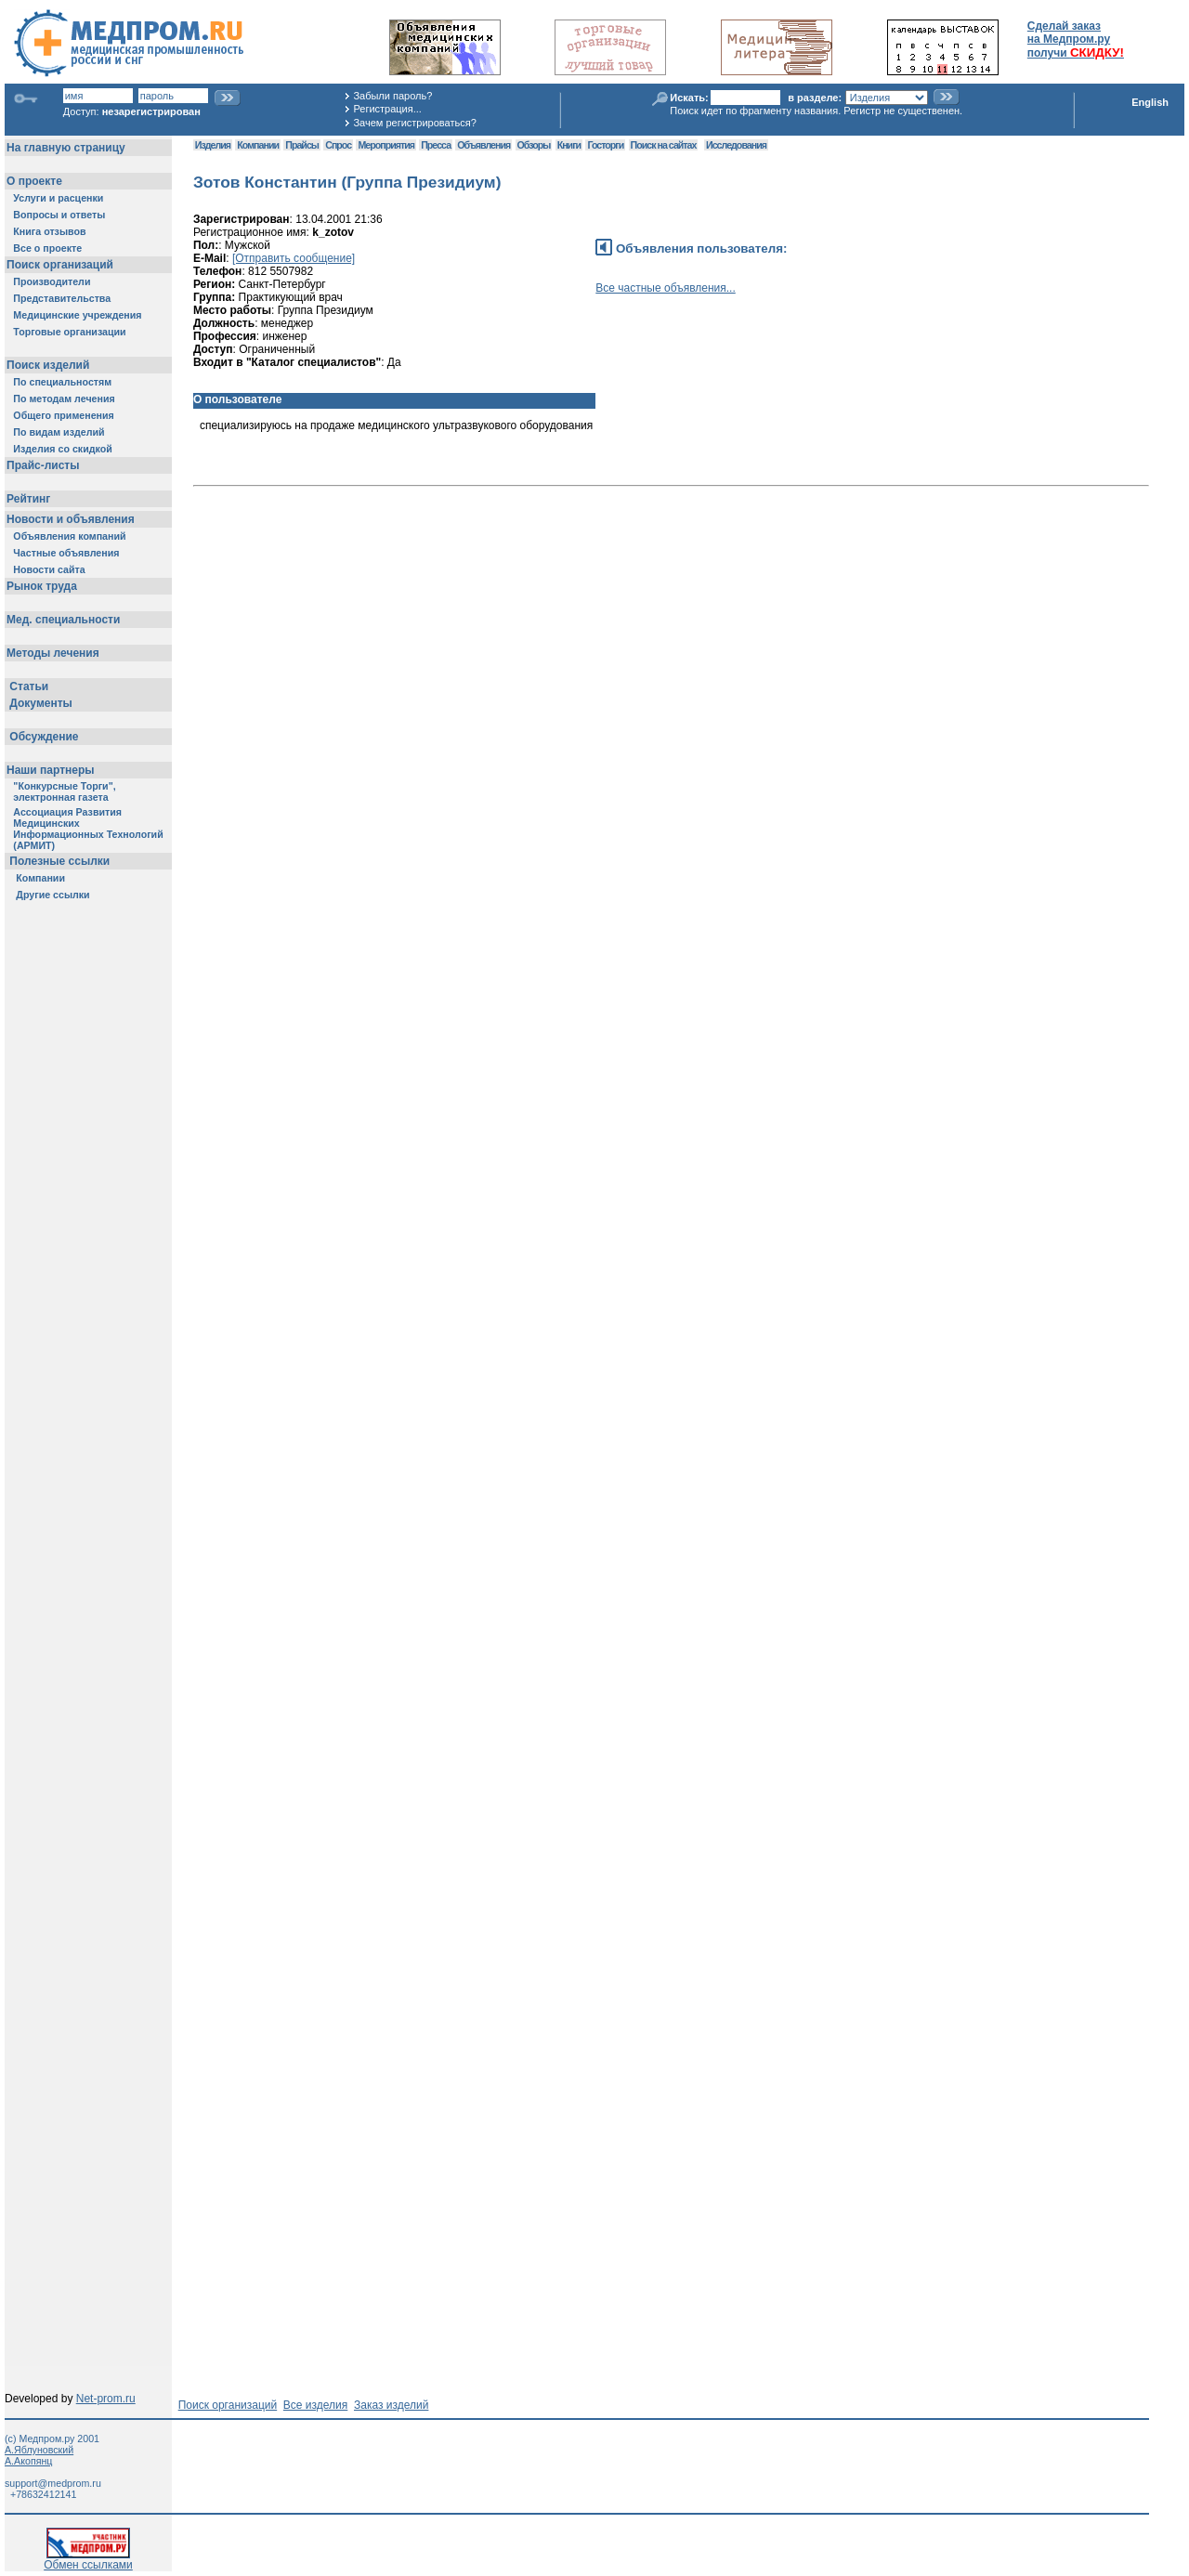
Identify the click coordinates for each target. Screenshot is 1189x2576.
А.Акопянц (28, 2460)
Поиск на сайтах (664, 144)
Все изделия (315, 2405)
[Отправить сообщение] (293, 258)
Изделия (212, 144)
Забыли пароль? (392, 95)
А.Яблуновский (39, 2449)
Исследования (736, 144)
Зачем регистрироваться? (414, 122)
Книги (568, 144)
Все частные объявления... (665, 287)
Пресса (435, 144)
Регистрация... (387, 108)
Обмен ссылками (88, 2559)
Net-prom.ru (106, 2398)
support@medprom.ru (53, 2483)
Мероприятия (385, 144)
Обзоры (534, 144)
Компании (258, 144)
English (1150, 102)
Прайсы (301, 144)
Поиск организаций (228, 2405)
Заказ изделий (391, 2405)
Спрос (338, 144)
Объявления (483, 144)
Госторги (605, 144)
